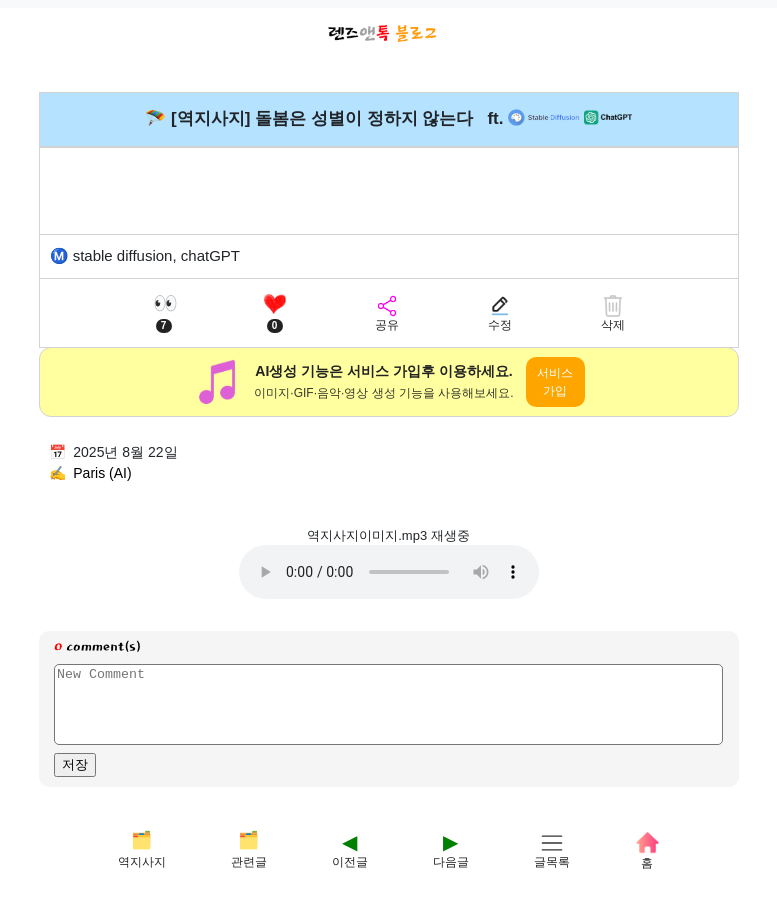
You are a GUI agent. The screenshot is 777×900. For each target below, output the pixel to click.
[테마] (142, 849)
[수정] (500, 312)
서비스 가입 (555, 382)
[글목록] (552, 849)
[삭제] (613, 312)
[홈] (647, 849)
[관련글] (249, 849)
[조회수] (164, 312)
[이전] (350, 849)
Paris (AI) (102, 473)
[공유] (387, 312)
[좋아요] (275, 312)
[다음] (451, 849)
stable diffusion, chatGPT (156, 255)
